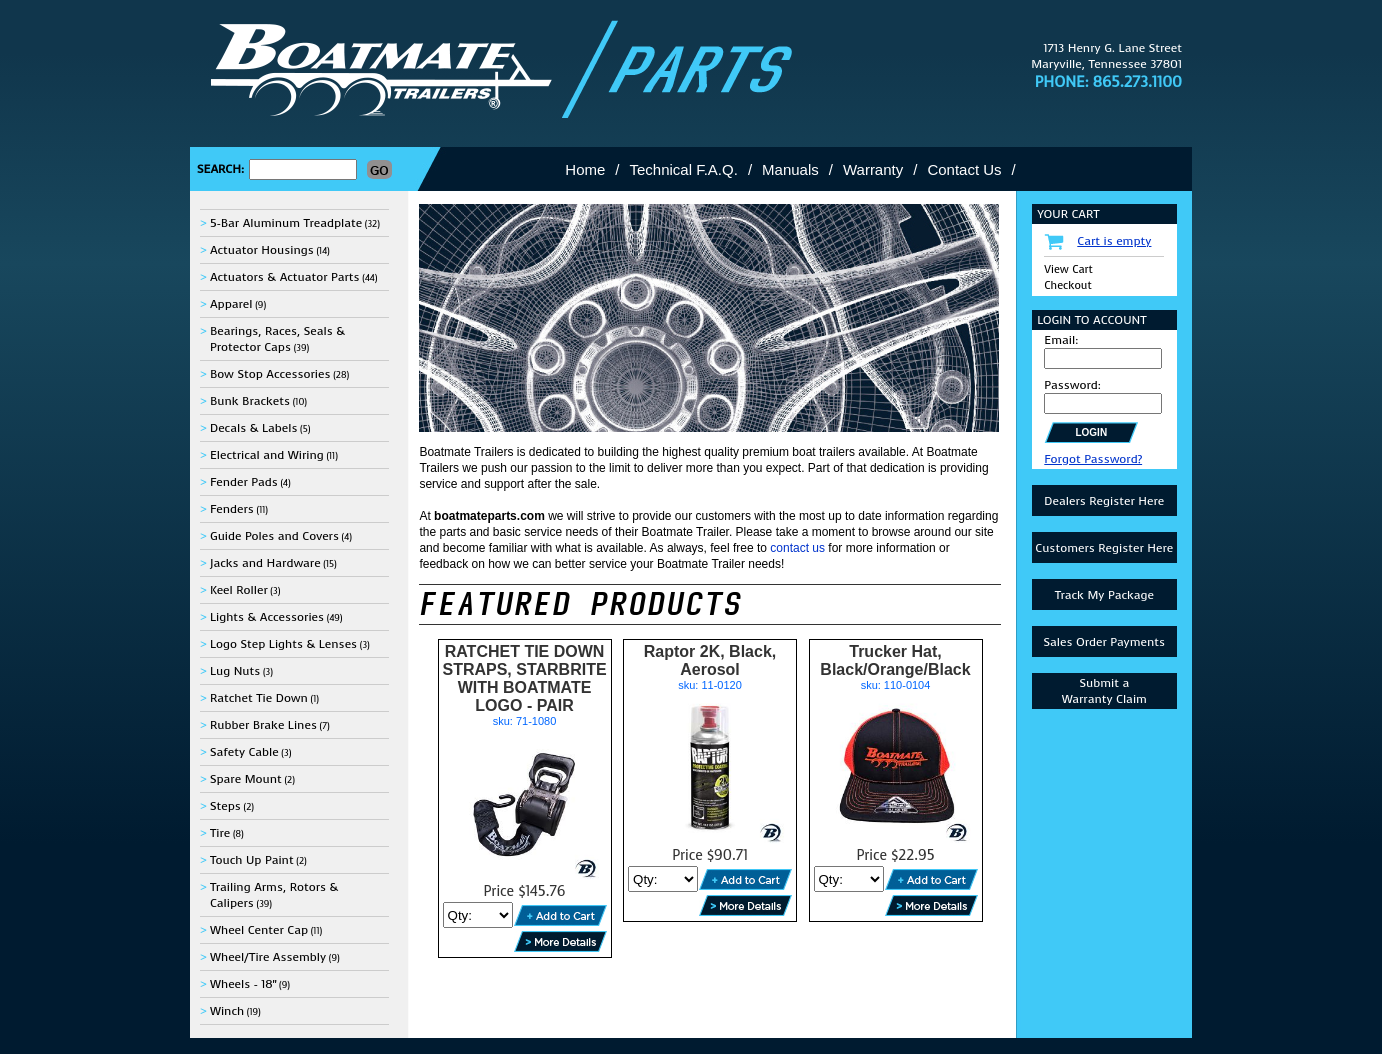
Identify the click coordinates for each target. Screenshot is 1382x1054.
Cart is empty (1114, 241)
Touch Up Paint (252, 860)
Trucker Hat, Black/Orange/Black (895, 660)
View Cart (1068, 269)
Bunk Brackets (250, 401)
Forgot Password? (1093, 459)
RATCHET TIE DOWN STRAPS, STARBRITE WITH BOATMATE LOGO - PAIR (524, 678)
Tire (220, 833)
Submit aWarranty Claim (1104, 691)
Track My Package (1104, 595)
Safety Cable (244, 752)
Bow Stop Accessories (270, 374)
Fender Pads (244, 482)
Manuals (790, 169)
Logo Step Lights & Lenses (283, 644)
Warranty (873, 169)
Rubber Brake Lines (263, 725)
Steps (225, 806)
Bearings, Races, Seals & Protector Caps (277, 339)
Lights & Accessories (267, 617)
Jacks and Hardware (265, 563)
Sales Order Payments (1104, 642)
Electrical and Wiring (267, 455)
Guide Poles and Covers (274, 536)
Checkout (1067, 285)
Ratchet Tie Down (259, 698)
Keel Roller (239, 590)
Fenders (232, 509)
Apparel (231, 304)
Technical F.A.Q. (684, 169)
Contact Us (964, 169)
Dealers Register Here (1104, 501)
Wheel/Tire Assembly (268, 957)
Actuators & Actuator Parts (285, 277)
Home (585, 169)
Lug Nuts (235, 671)
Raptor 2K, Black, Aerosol (710, 660)
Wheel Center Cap (259, 930)
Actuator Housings (262, 250)
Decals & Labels (254, 428)
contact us (797, 548)
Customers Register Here (1104, 548)
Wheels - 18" (243, 984)
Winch (227, 1011)
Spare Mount (246, 779)
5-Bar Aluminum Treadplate (286, 223)
